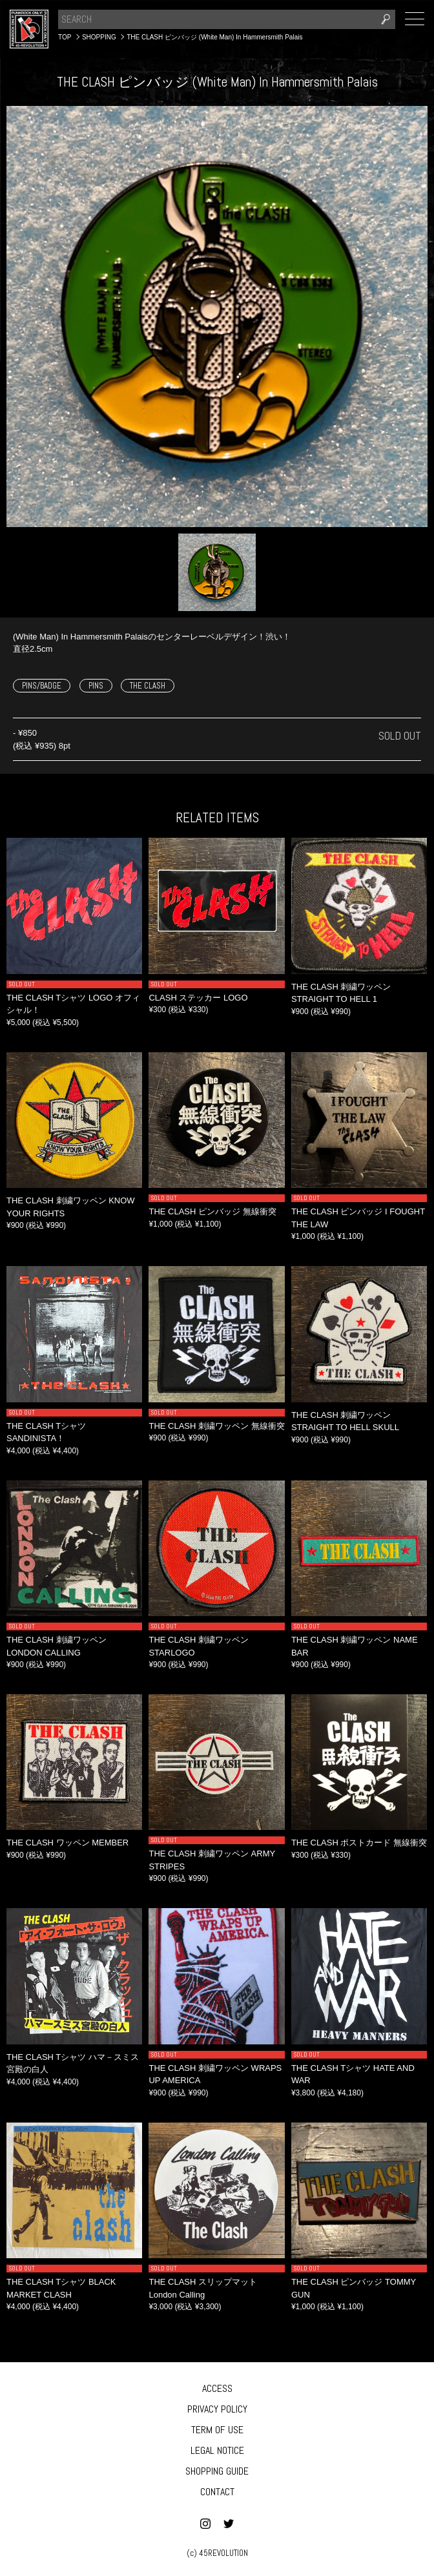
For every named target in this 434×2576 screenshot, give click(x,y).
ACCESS (217, 2388)
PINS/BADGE (41, 685)
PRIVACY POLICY (217, 2409)
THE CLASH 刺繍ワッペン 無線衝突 (216, 1426)
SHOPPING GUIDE (217, 2471)
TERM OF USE (217, 2429)
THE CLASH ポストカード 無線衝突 (359, 1842)
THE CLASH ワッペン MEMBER (67, 1842)
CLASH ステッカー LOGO (198, 997)
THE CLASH (147, 685)
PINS (95, 685)
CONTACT (217, 2491)
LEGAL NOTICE (217, 2450)
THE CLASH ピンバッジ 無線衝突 (212, 1211)
